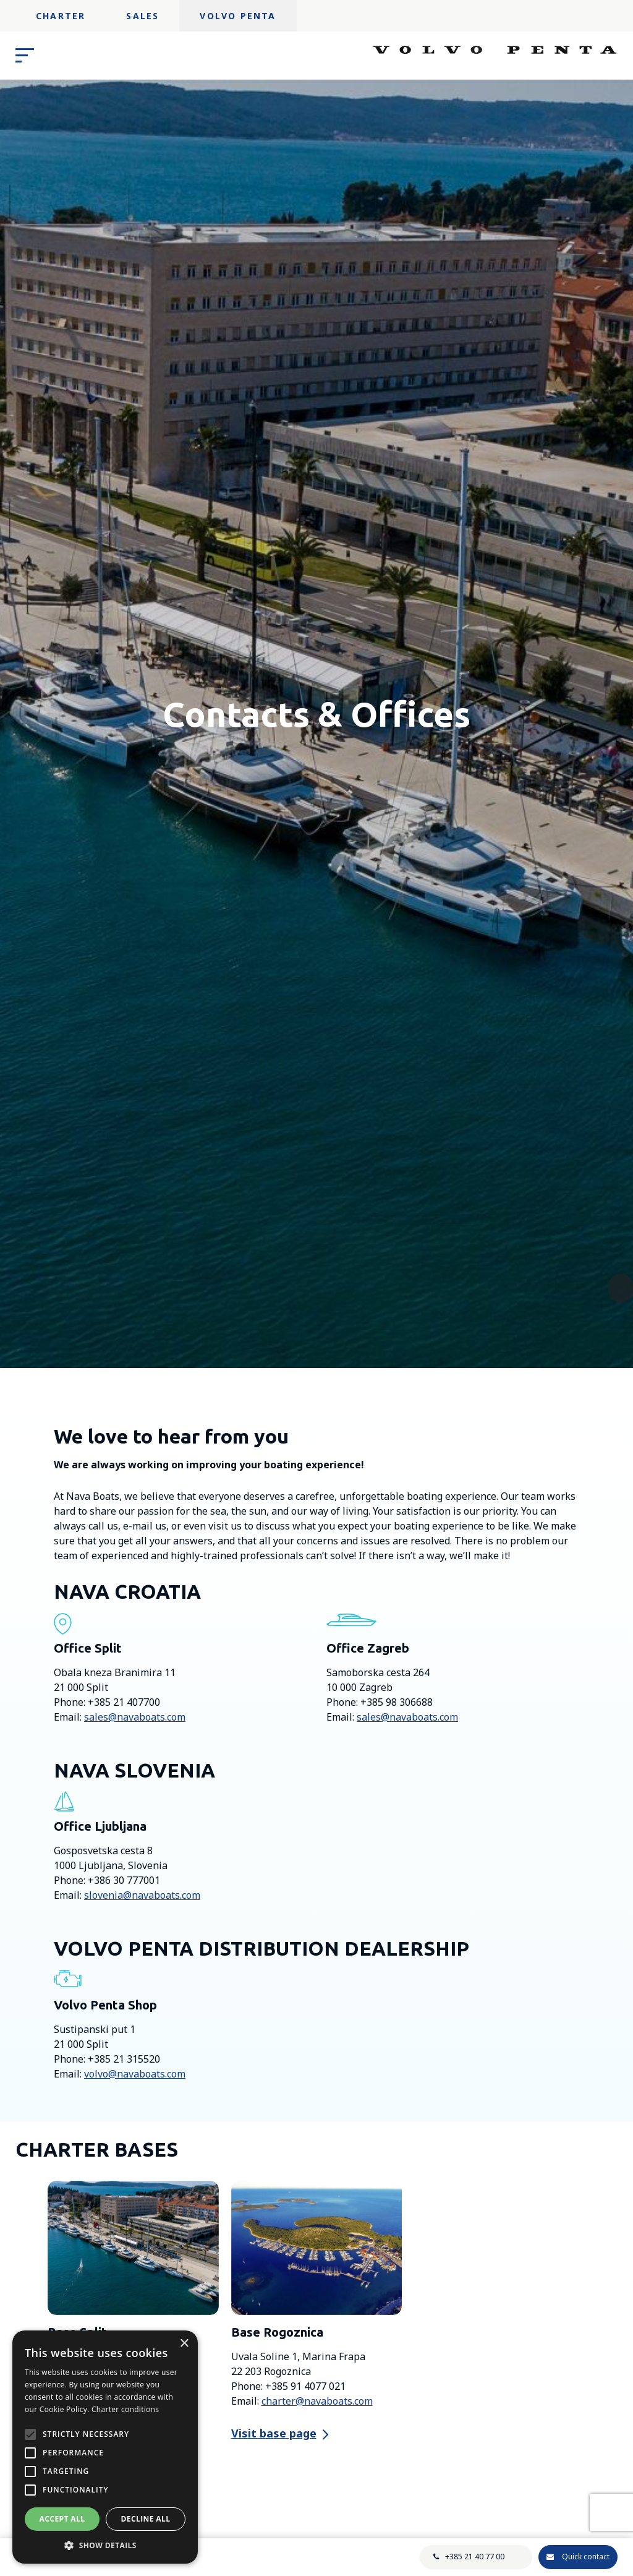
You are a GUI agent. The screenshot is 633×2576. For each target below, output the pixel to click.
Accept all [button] (62, 2519)
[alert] (105, 2447)
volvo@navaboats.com (134, 2074)
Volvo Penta (238, 16)
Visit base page (273, 2433)
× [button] (184, 2343)
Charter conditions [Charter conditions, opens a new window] (125, 2409)
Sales (142, 16)
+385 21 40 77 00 (474, 2556)
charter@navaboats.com (317, 2401)
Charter (60, 16)
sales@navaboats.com (134, 1717)
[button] (105, 2545)
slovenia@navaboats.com (142, 1895)
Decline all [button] (146, 2519)
